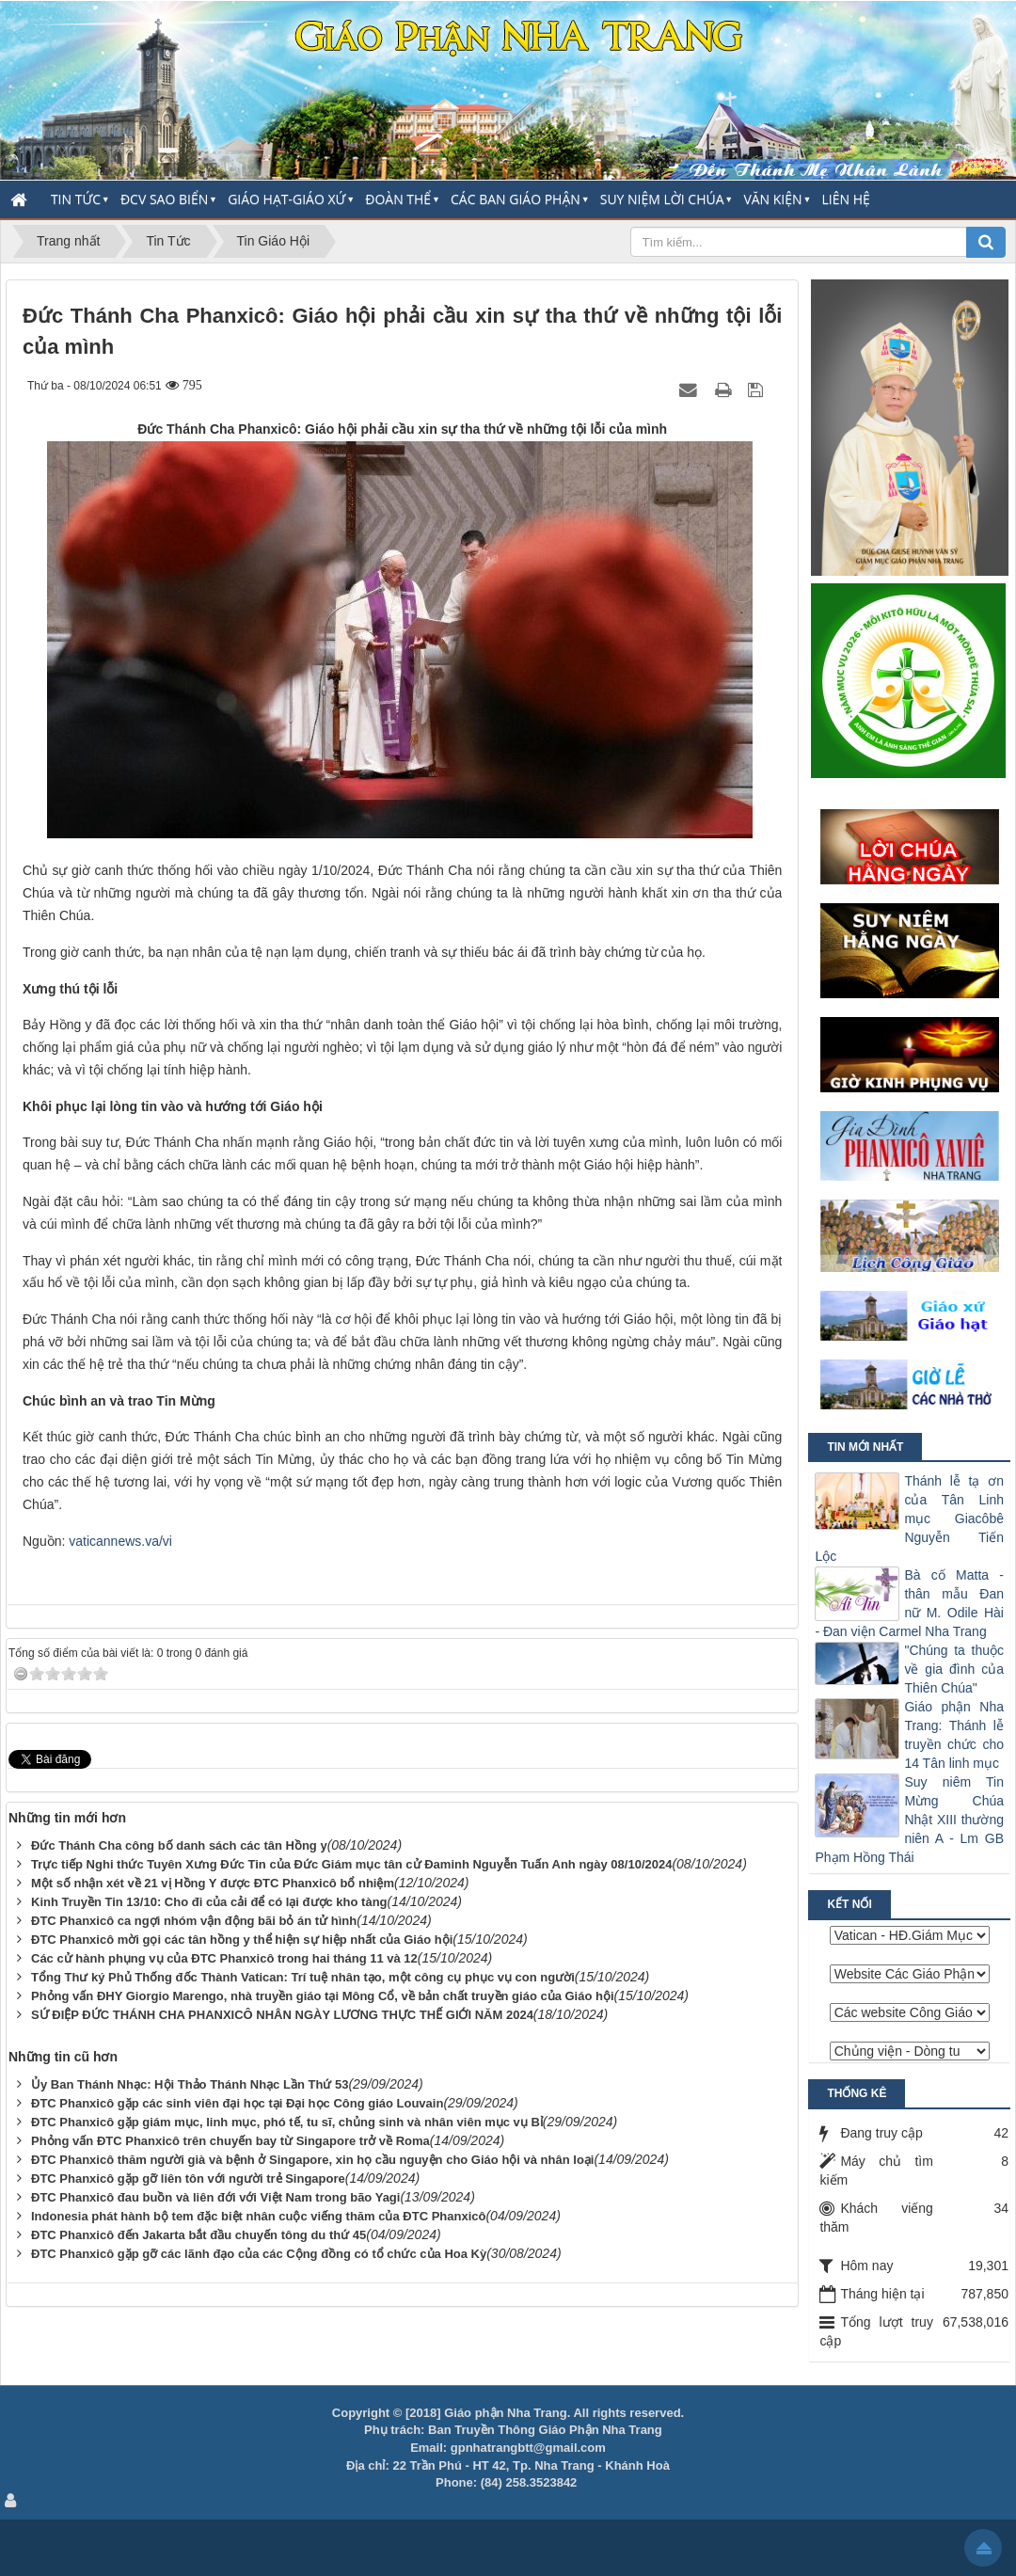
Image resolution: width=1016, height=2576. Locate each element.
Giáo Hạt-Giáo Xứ (286, 199)
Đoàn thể (398, 199)
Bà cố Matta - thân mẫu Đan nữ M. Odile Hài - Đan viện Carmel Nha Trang (909, 1603)
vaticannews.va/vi (120, 1541)
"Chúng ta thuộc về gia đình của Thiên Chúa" (954, 1669)
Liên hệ (846, 199)
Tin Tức (76, 199)
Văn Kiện (772, 199)
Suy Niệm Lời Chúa (662, 199)
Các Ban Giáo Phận (515, 199)
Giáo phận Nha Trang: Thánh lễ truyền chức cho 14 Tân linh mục (954, 1735)
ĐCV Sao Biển (164, 199)
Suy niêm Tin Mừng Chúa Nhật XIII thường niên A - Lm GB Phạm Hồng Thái (909, 1819)
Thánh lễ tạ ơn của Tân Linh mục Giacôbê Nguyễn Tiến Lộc (909, 1518)
